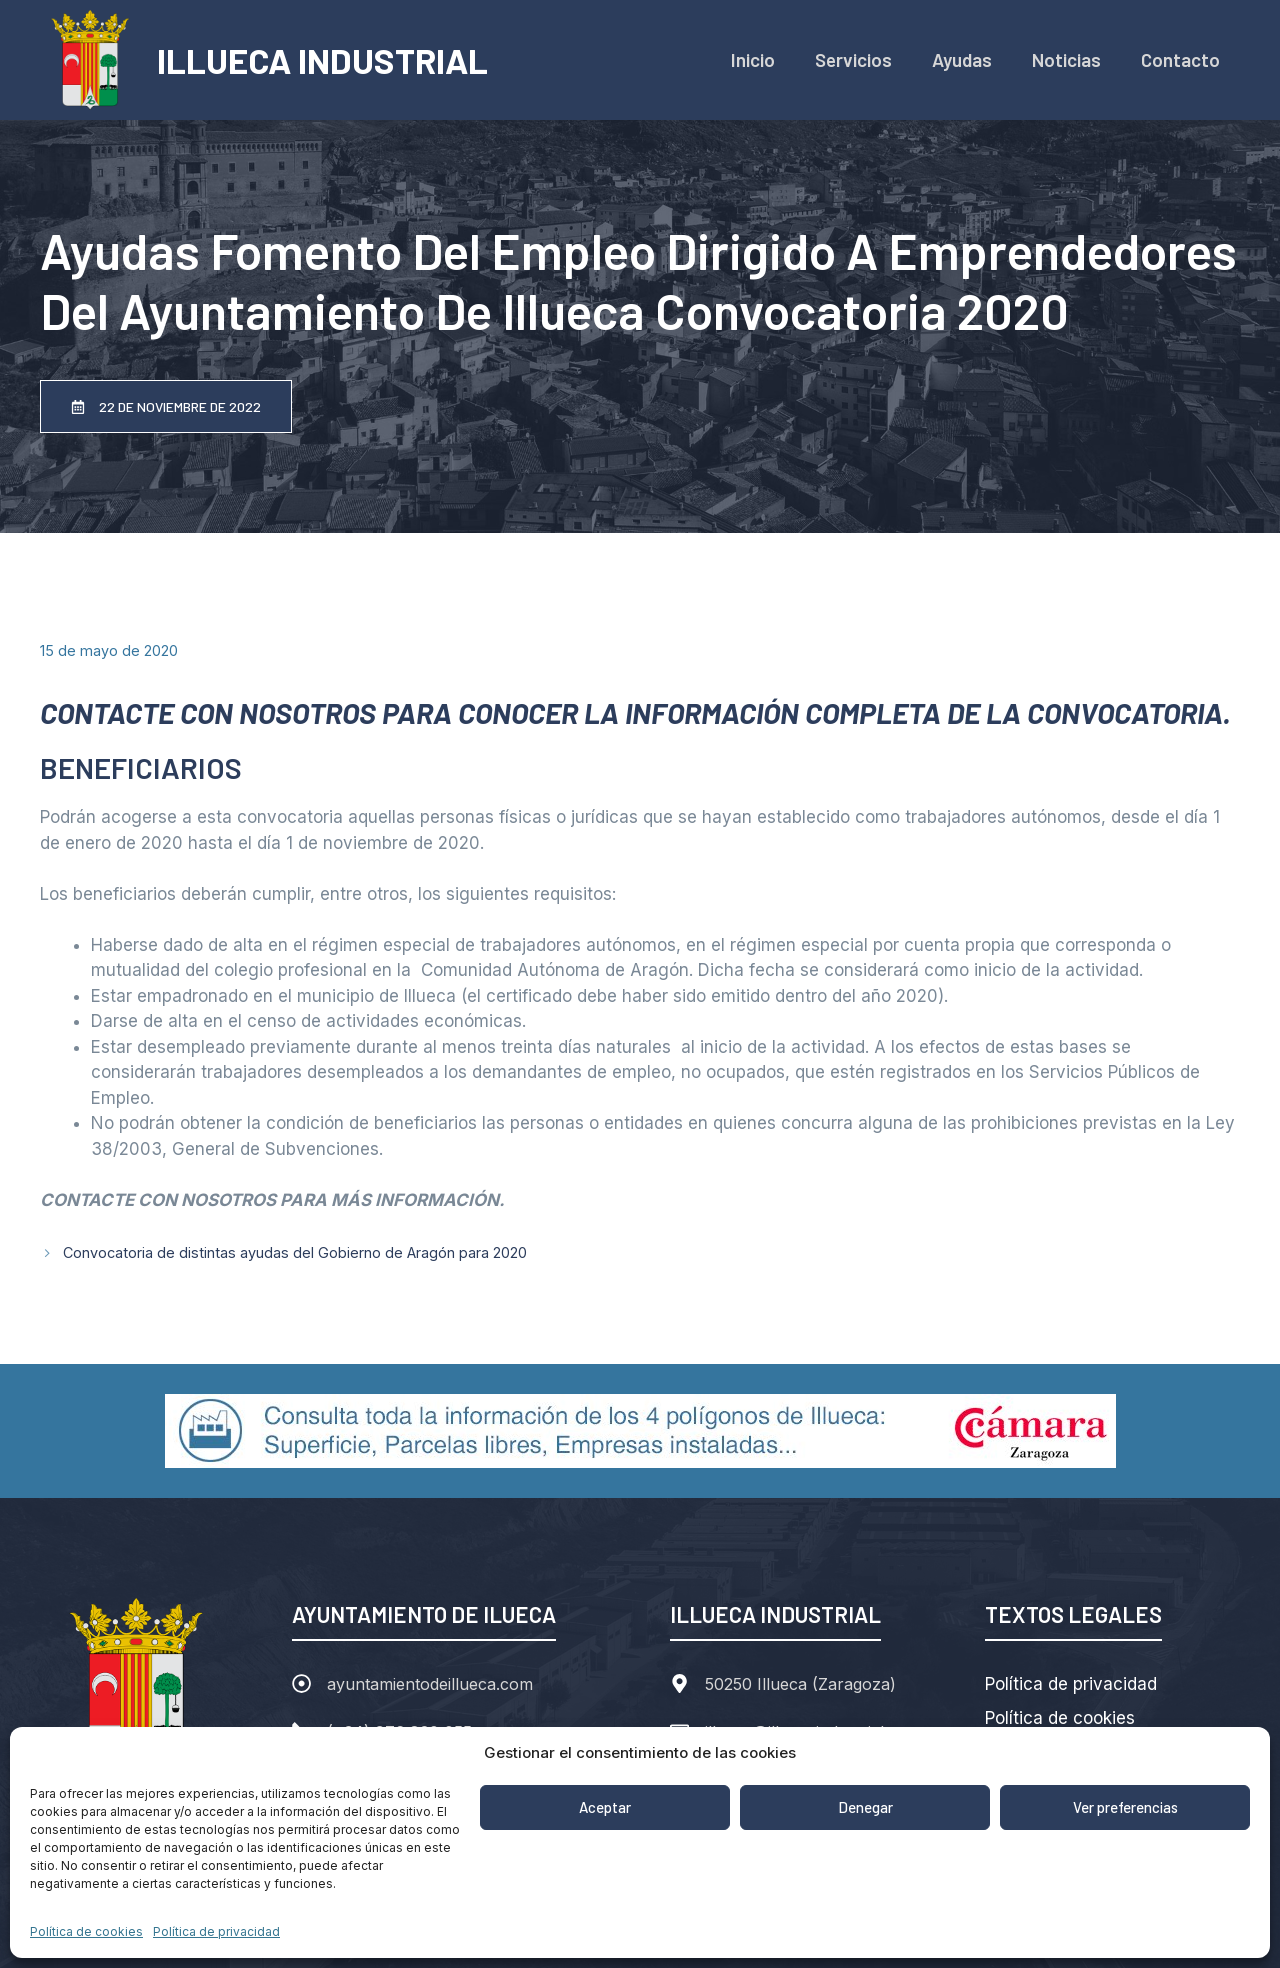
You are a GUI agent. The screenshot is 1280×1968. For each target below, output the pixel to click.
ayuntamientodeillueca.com (430, 1684)
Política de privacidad (216, 1931)
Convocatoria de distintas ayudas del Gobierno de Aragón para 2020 (295, 1252)
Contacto (1180, 59)
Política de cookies (86, 1931)
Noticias (1066, 59)
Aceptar (605, 1807)
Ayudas (962, 59)
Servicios (853, 59)
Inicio (753, 59)
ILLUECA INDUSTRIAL (322, 60)
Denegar (865, 1807)
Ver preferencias (1125, 1807)
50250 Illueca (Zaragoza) (800, 1684)
